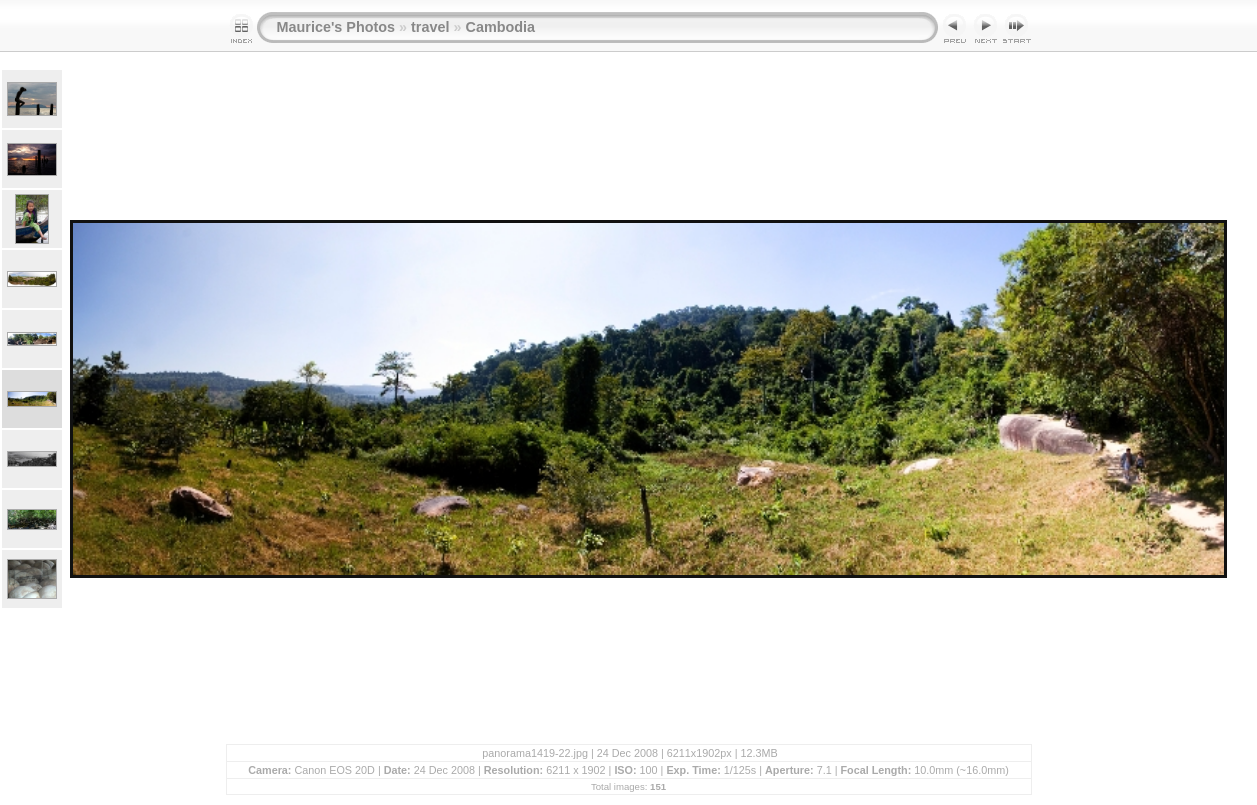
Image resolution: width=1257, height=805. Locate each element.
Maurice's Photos (336, 27)
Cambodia (500, 27)
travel (430, 27)
